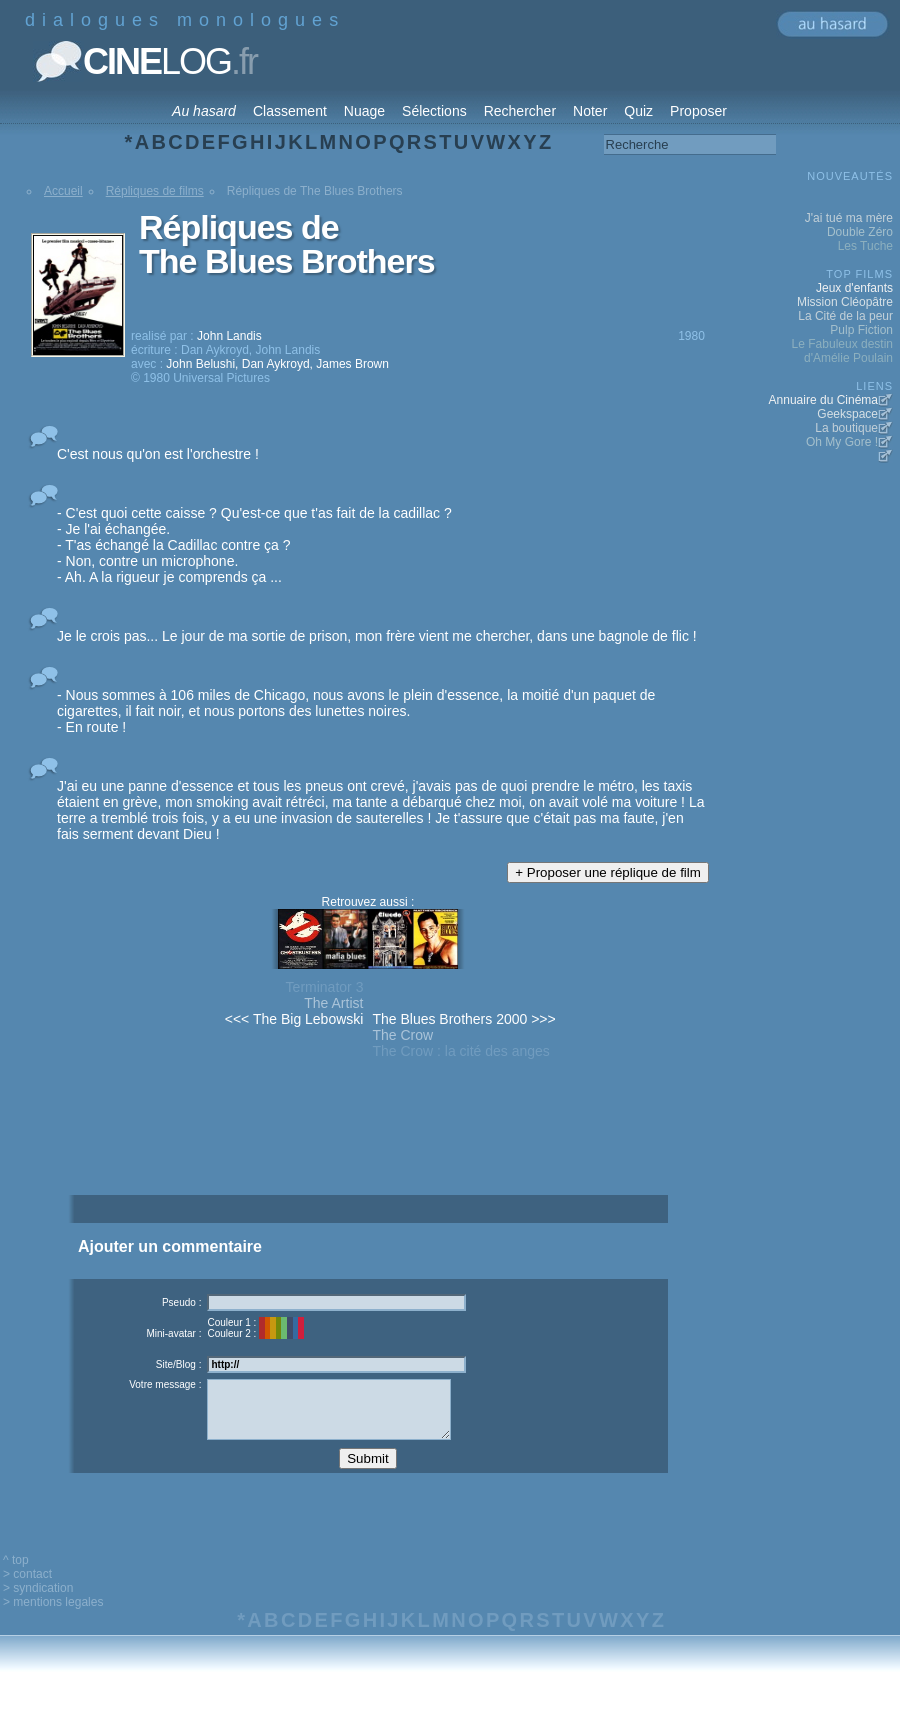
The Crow (402, 1035)
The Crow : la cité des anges (460, 1051)
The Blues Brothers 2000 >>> (463, 1019)
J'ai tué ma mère (849, 218)
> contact (27, 1589)
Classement (290, 111)
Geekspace (847, 414)
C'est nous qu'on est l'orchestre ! (158, 454)
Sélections (434, 111)
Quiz (638, 111)
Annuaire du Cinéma (823, 400)
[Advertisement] (367, 1162)
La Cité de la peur (845, 316)
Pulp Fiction (861, 330)
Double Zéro (860, 232)
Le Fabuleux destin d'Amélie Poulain (842, 351)
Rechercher (520, 111)
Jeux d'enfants (854, 288)
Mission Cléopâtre (845, 302)
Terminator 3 (325, 987)
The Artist (333, 1003)
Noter (590, 111)
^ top (16, 1575)
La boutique (846, 428)
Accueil (63, 191)
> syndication (38, 1603)
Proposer (698, 111)
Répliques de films (155, 191)
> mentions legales (53, 1617)
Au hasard (204, 111)
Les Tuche (865, 246)
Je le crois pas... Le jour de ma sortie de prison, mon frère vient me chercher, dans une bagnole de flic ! (377, 636)
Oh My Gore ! (842, 442)
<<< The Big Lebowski (294, 1019)
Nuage (364, 111)
